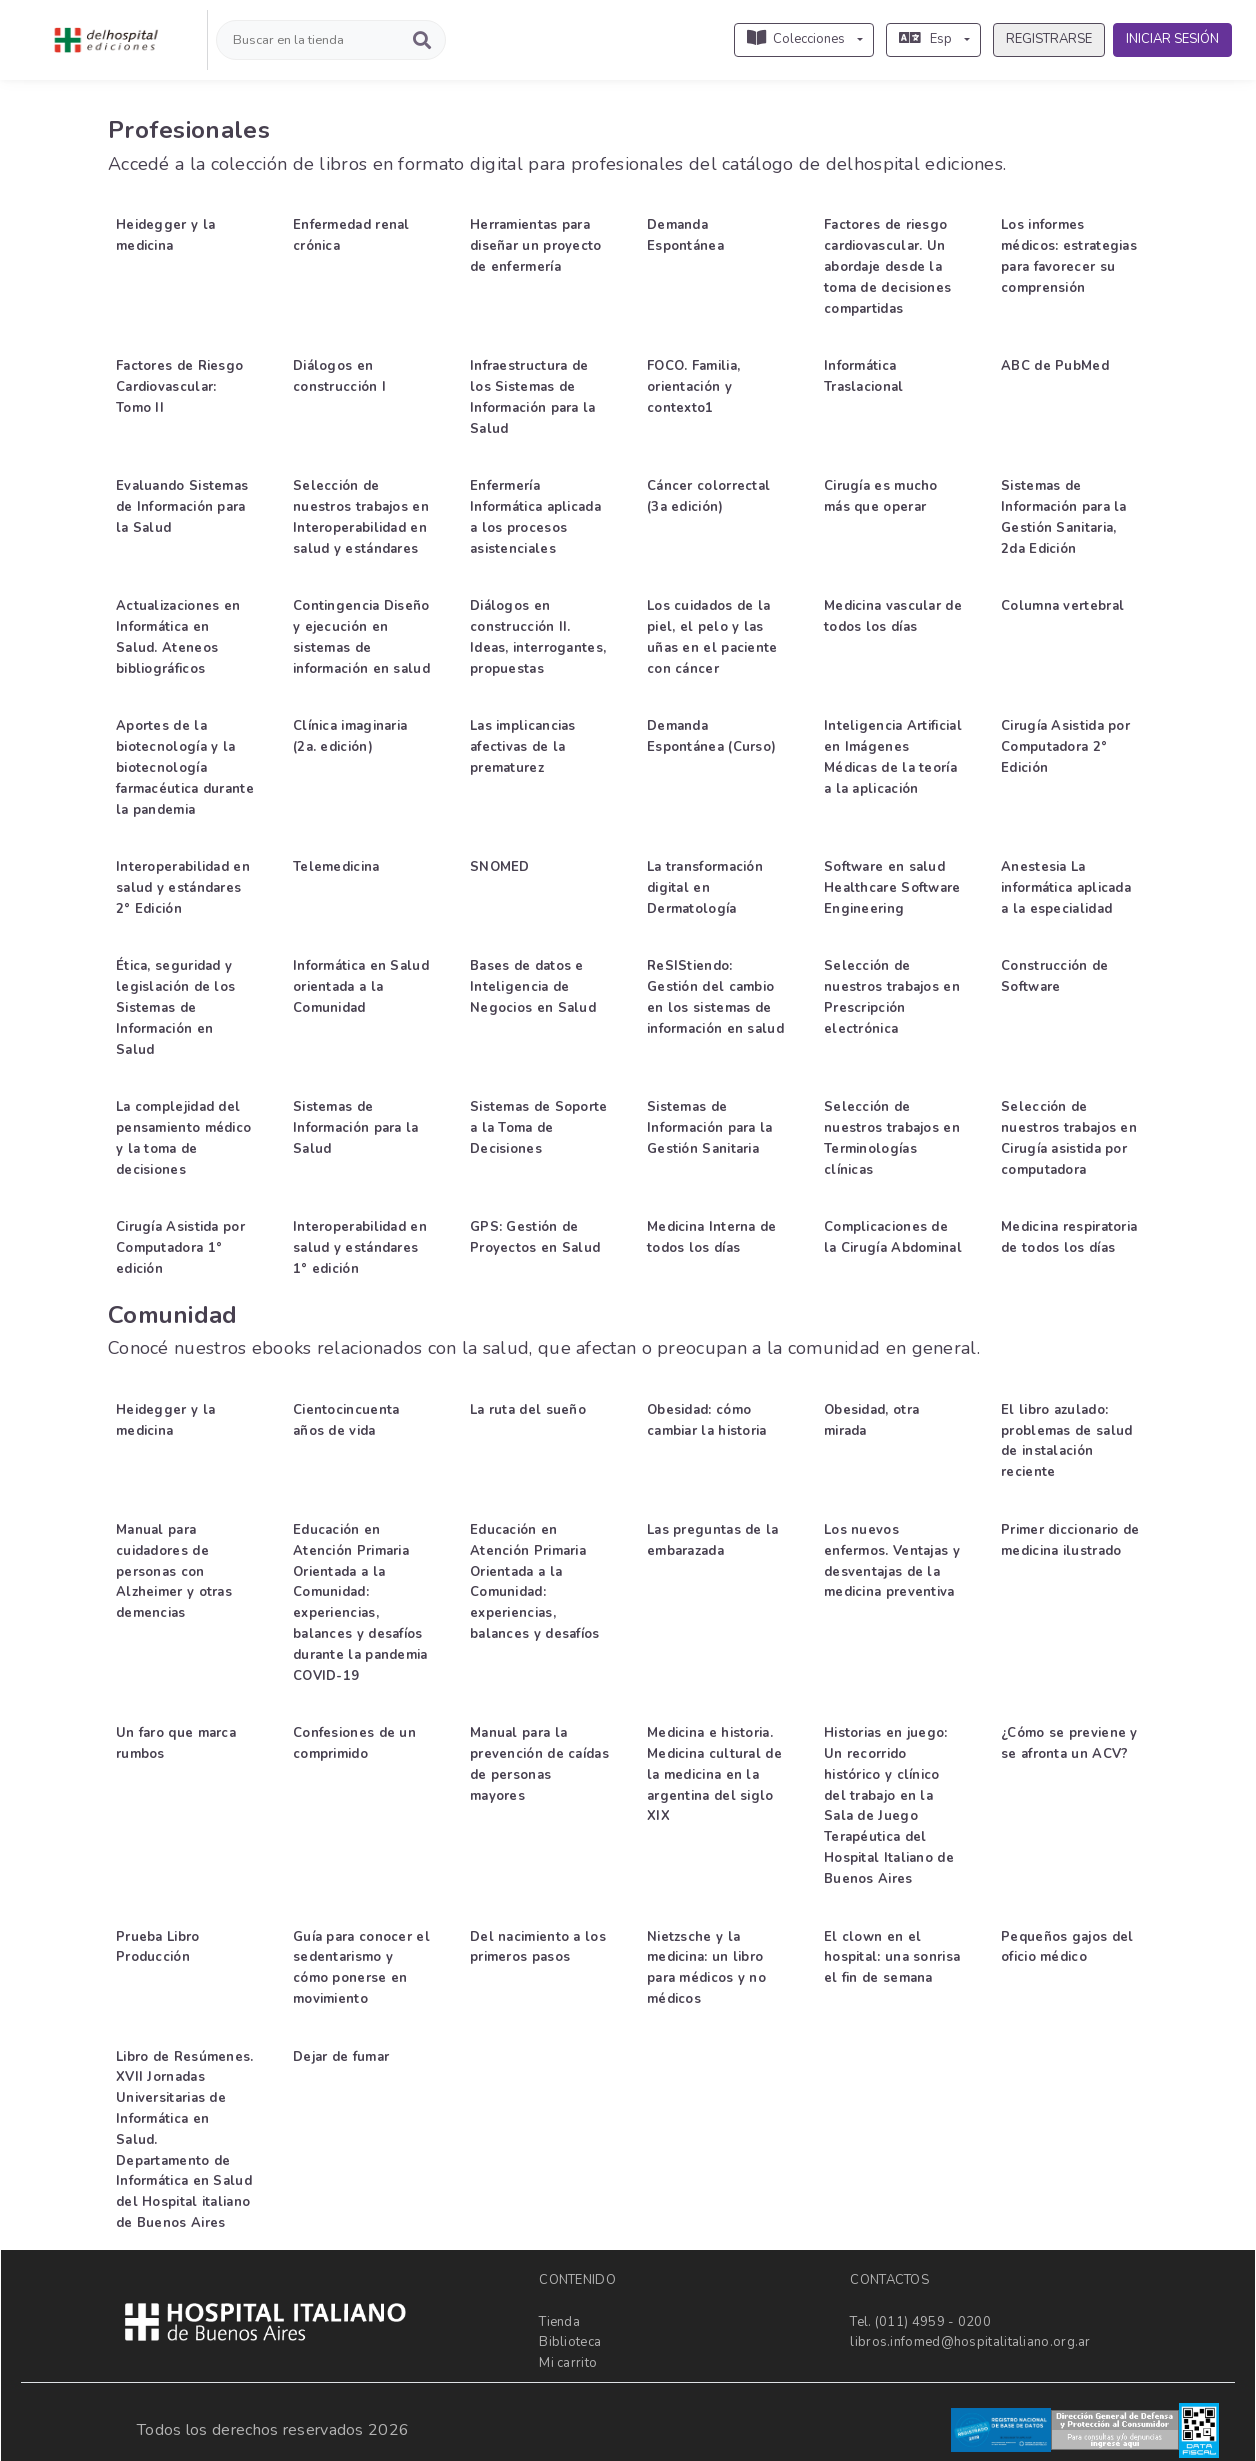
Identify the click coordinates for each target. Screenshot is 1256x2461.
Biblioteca (570, 2342)
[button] (94, 92)
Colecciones (796, 39)
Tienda (559, 2321)
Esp (925, 39)
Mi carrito (568, 2363)
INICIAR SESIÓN (1172, 39)
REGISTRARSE (1049, 39)
